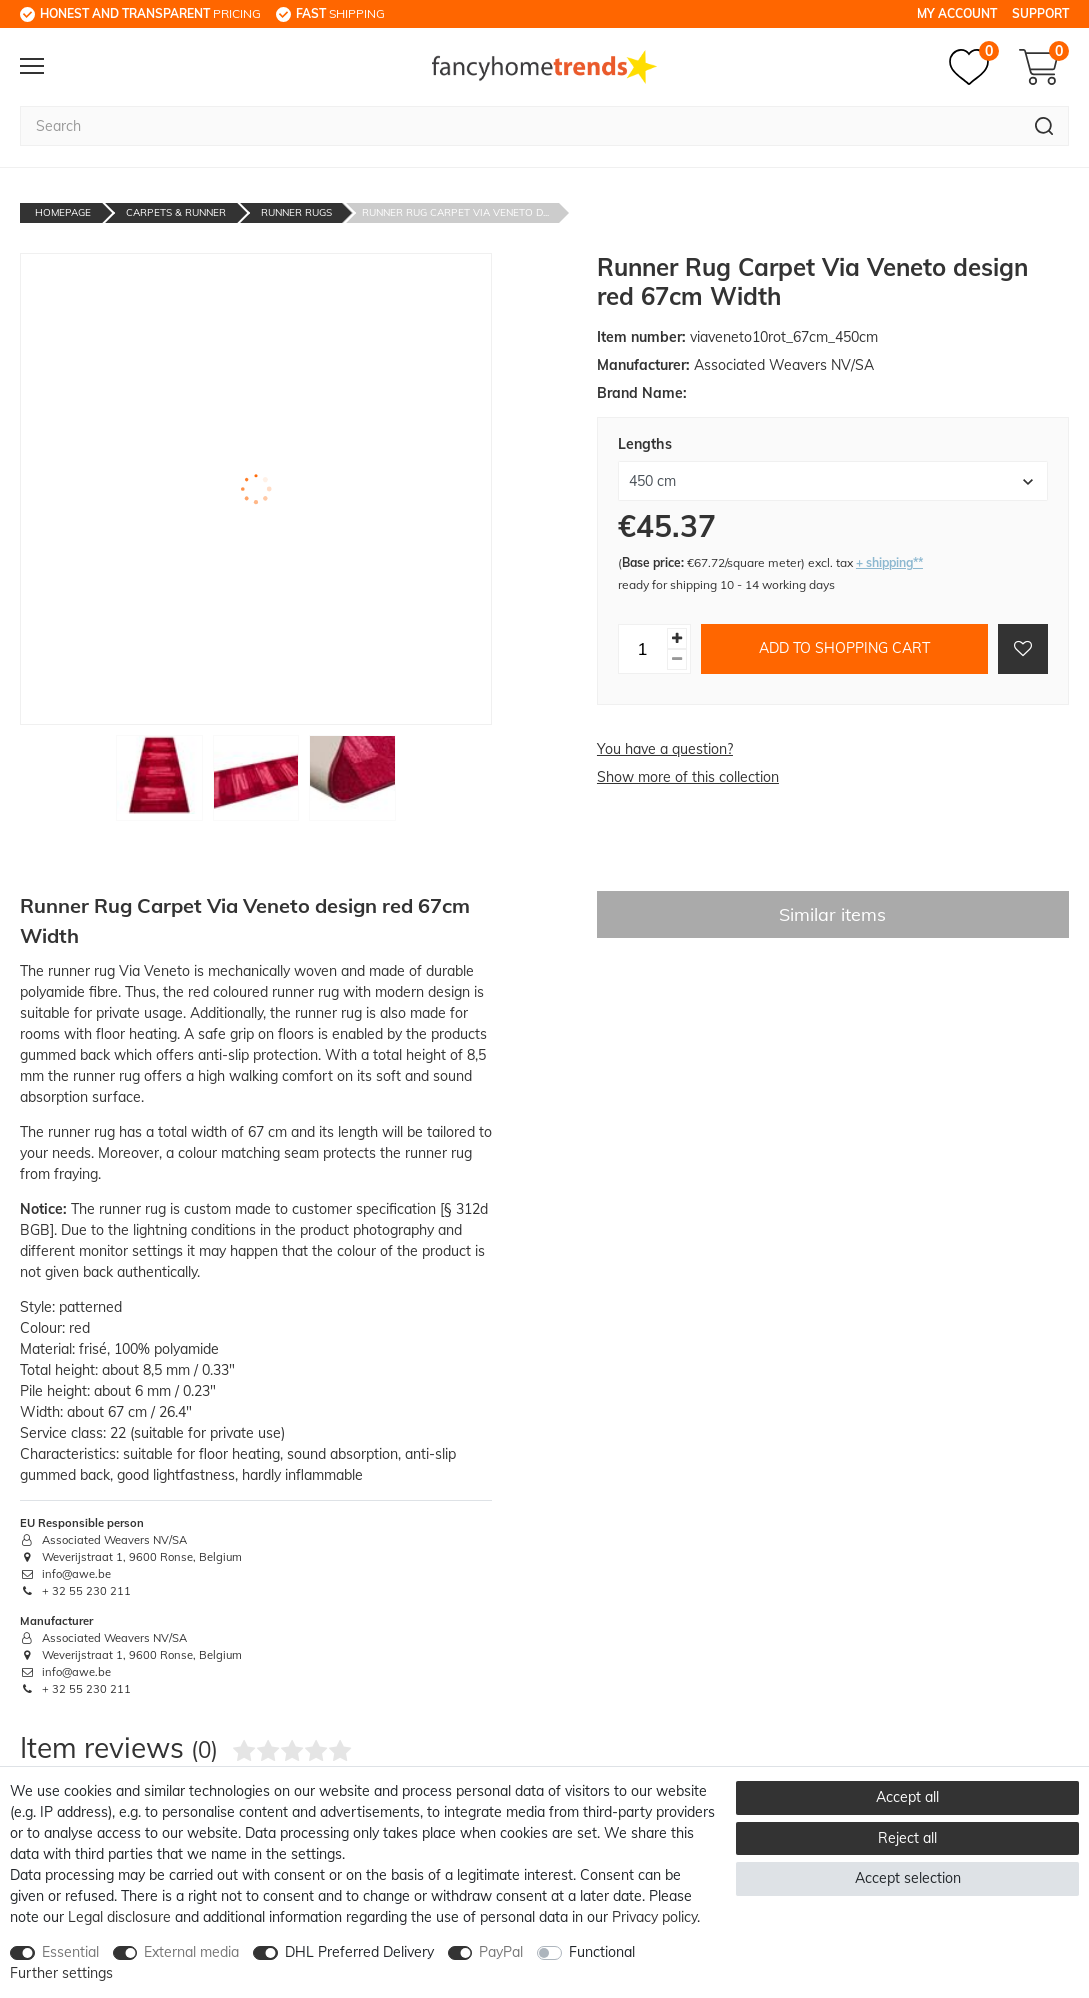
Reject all (907, 1838)
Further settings (61, 1973)
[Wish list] (974, 67)
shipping (340, 13)
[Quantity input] (643, 649)
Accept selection (908, 1878)
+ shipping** (889, 562)
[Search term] (520, 126)
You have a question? (665, 749)
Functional (602, 1952)
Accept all (907, 1797)
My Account (957, 13)
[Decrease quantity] (677, 659)
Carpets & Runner (176, 212)
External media (191, 1952)
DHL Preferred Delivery (359, 1952)
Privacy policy (654, 1917)
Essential (70, 1952)
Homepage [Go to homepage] (63, 212)
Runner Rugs (296, 212)
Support (1040, 13)
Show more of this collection (688, 777)
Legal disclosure (119, 1917)
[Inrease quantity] (677, 638)
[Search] (1044, 126)
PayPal (501, 1952)
